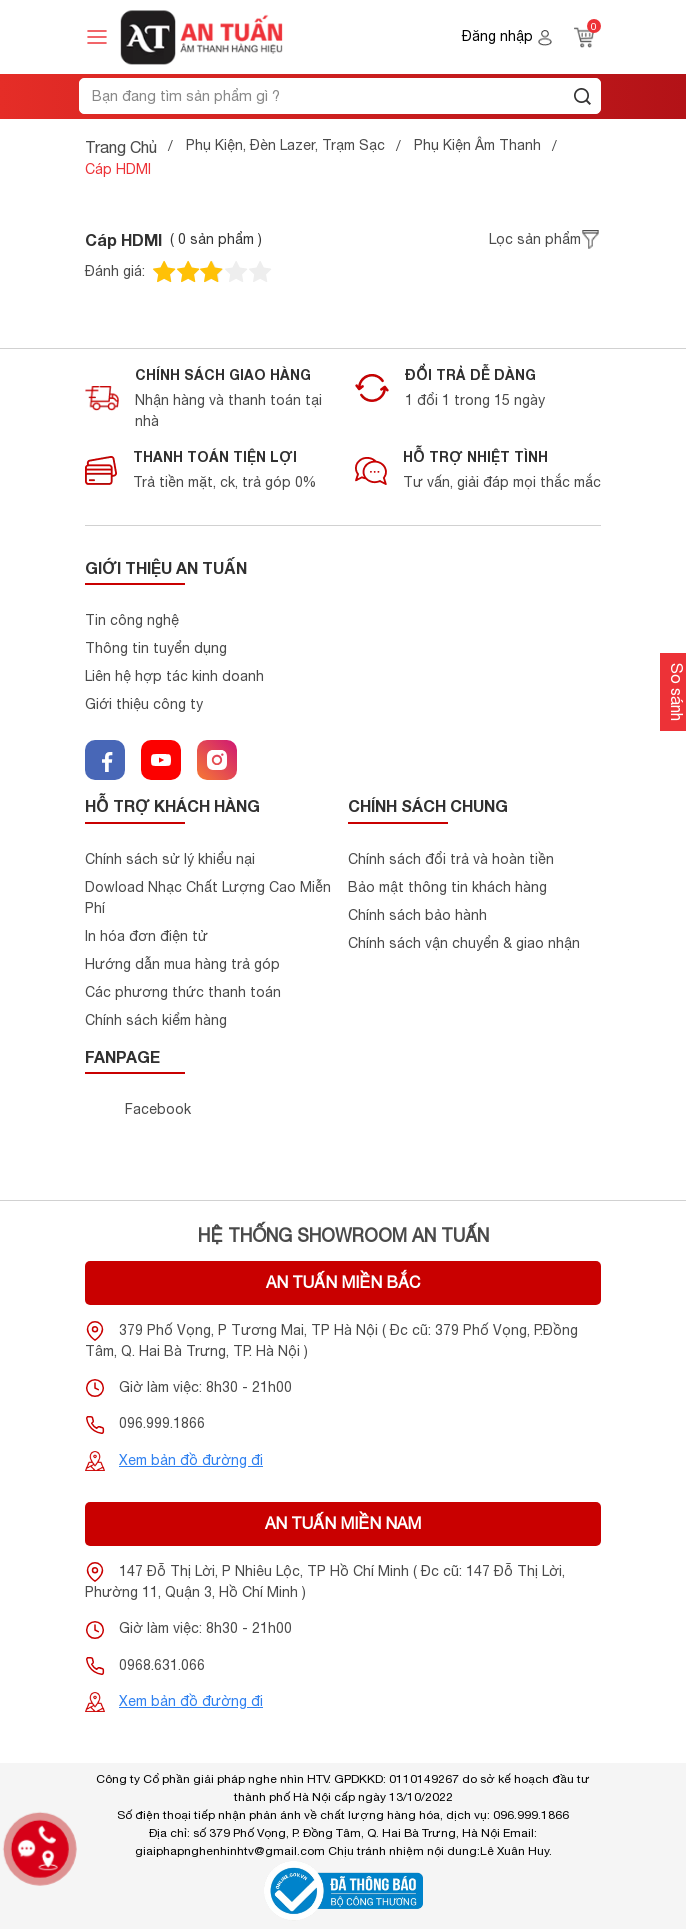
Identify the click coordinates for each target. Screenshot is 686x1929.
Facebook (158, 1109)
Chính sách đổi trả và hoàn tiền (451, 859)
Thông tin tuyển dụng (156, 648)
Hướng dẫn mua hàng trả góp (182, 964)
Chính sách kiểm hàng (156, 1020)
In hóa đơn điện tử (146, 936)
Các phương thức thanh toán (183, 992)
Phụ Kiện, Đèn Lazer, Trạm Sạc (285, 145)
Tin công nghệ (132, 620)
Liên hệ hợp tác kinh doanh (174, 676)
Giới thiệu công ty (144, 704)
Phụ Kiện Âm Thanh (477, 145)
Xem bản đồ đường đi (191, 1460)
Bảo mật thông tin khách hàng (447, 887)
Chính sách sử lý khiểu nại (170, 859)
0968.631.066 (162, 1665)
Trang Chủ (121, 147)
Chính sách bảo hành (417, 915)
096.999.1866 (162, 1423)
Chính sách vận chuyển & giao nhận (464, 943)
